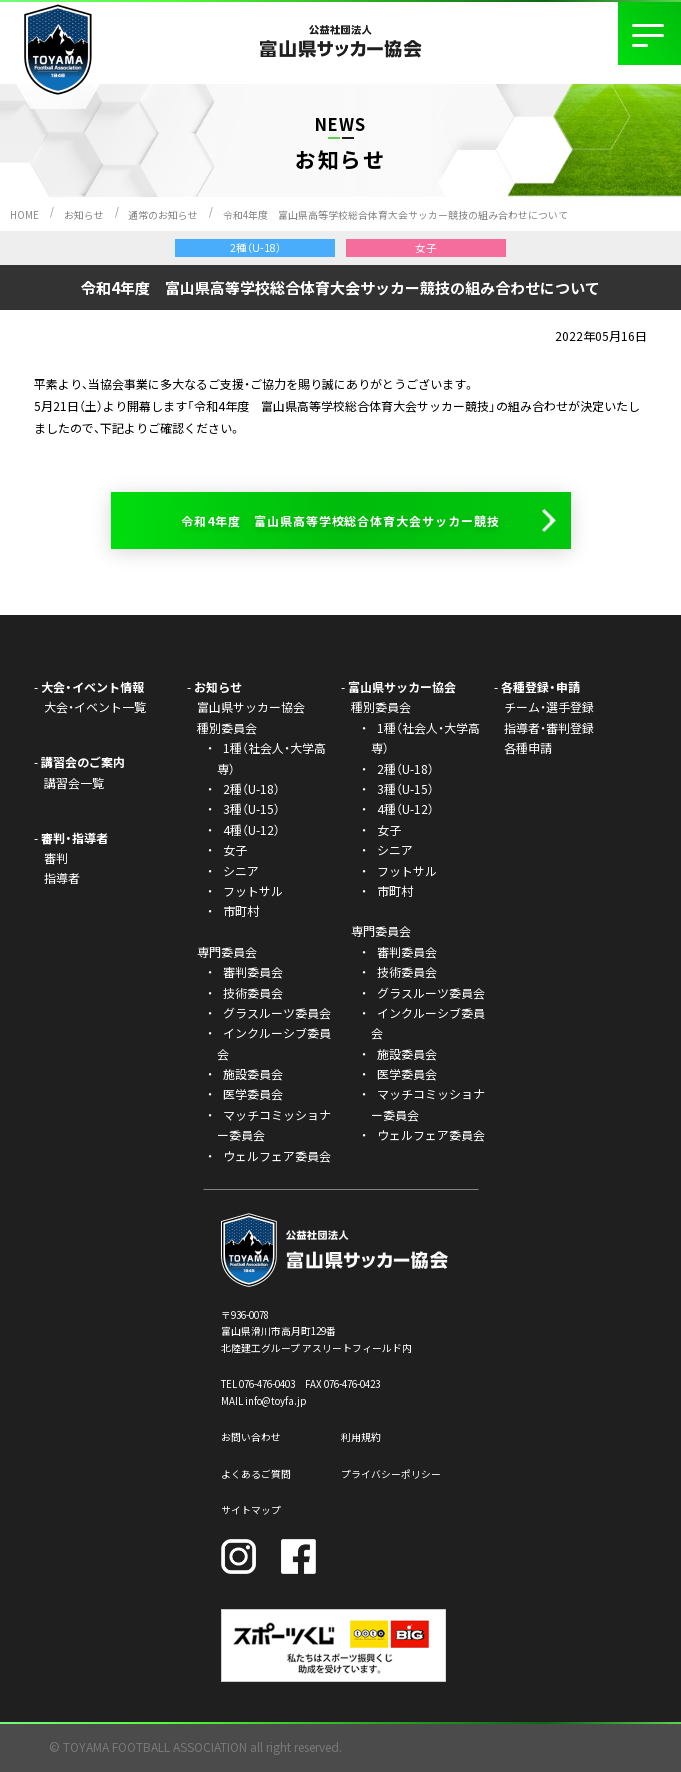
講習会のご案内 (83, 761)
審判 (56, 857)
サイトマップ (251, 1510)
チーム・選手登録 (549, 706)
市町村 (241, 910)
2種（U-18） (251, 788)
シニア (241, 870)
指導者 (62, 877)
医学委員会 (253, 1093)
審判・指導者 (74, 837)
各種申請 (528, 747)
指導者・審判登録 (549, 727)
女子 (235, 849)
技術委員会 (253, 992)
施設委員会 (253, 1073)
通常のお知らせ (163, 215)
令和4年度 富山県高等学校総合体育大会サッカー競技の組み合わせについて (395, 215)
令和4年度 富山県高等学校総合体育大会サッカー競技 (340, 520)
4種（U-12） (251, 829)
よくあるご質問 (256, 1474)
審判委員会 (253, 971)
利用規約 (361, 1437)
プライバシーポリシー (391, 1474)
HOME (24, 215)
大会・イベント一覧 (95, 706)
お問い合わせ (251, 1437)
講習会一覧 (74, 782)
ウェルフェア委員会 (277, 1155)
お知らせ (84, 215)
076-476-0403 (267, 1384)
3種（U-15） (251, 808)
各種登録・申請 (540, 686)
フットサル (253, 890)
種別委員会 (381, 706)
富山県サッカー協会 (251, 706)
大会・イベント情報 (92, 686)
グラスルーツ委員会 (277, 1012)
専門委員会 (381, 930)
